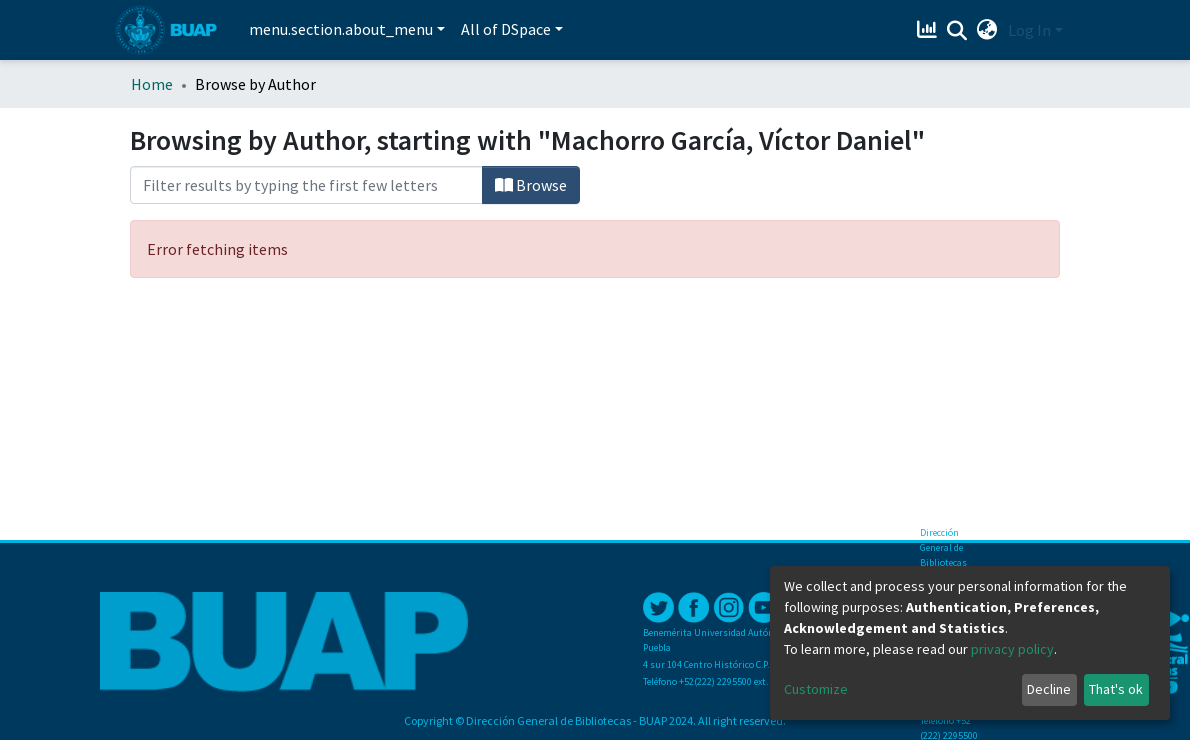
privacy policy (1012, 649)
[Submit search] (957, 31)
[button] (987, 30)
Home (152, 84)
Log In (1029, 30)
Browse (531, 185)
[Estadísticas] (929, 30)
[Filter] (306, 185)
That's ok (1116, 689)
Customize (816, 689)
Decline (1049, 689)
